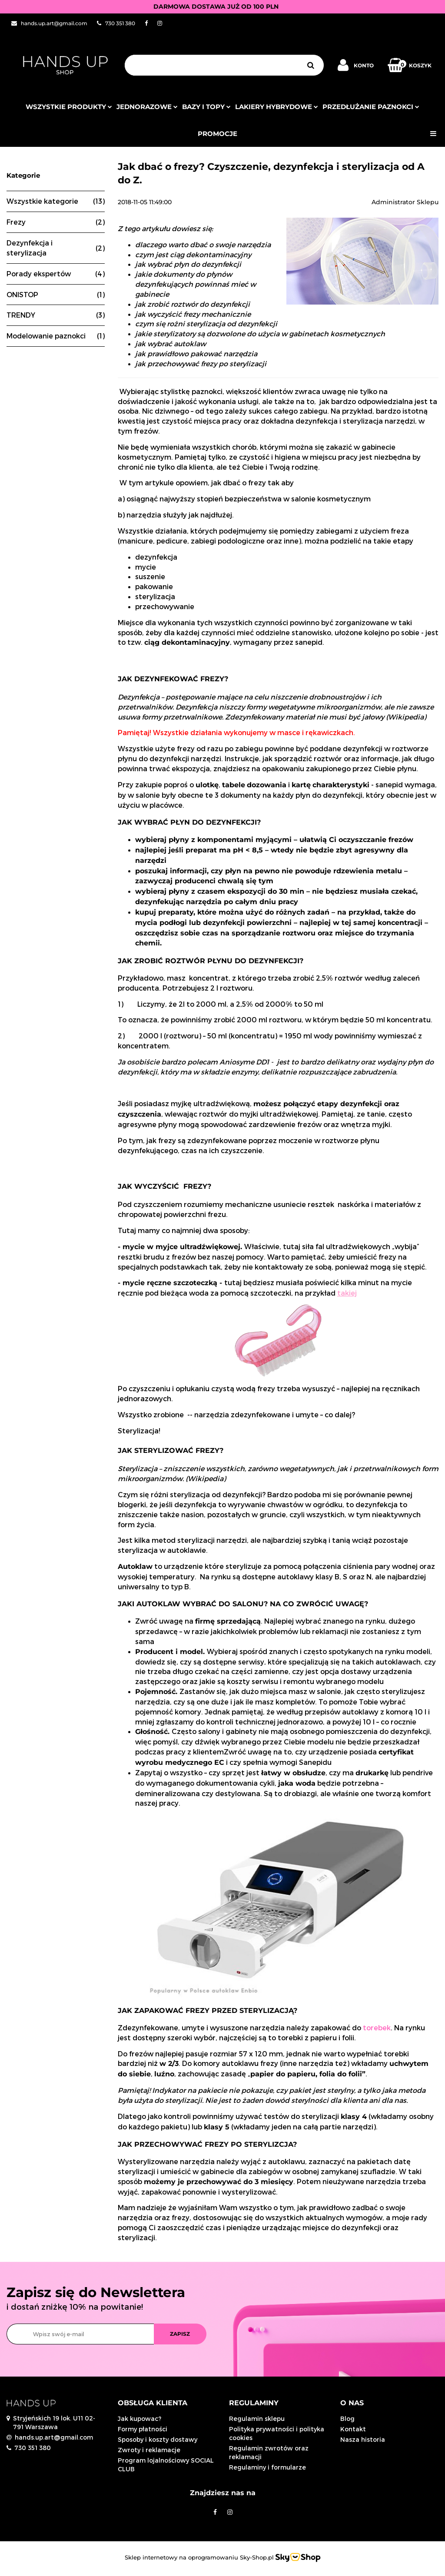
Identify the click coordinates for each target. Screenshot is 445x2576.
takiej (347, 1293)
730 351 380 (32, 2447)
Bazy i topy (206, 107)
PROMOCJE (217, 133)
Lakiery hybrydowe (276, 107)
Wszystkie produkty (69, 107)
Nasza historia (362, 2439)
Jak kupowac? (139, 2418)
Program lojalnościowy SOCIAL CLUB (166, 2465)
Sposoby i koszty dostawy (157, 2439)
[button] (167, 2403)
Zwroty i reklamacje (149, 2449)
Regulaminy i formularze (267, 2467)
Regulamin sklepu (257, 2418)
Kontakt (353, 2429)
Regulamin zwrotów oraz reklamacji (269, 2452)
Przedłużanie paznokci (370, 107)
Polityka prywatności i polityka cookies (276, 2433)
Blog (347, 2418)
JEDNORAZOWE (147, 107)
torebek (377, 2027)
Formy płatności (142, 2429)
